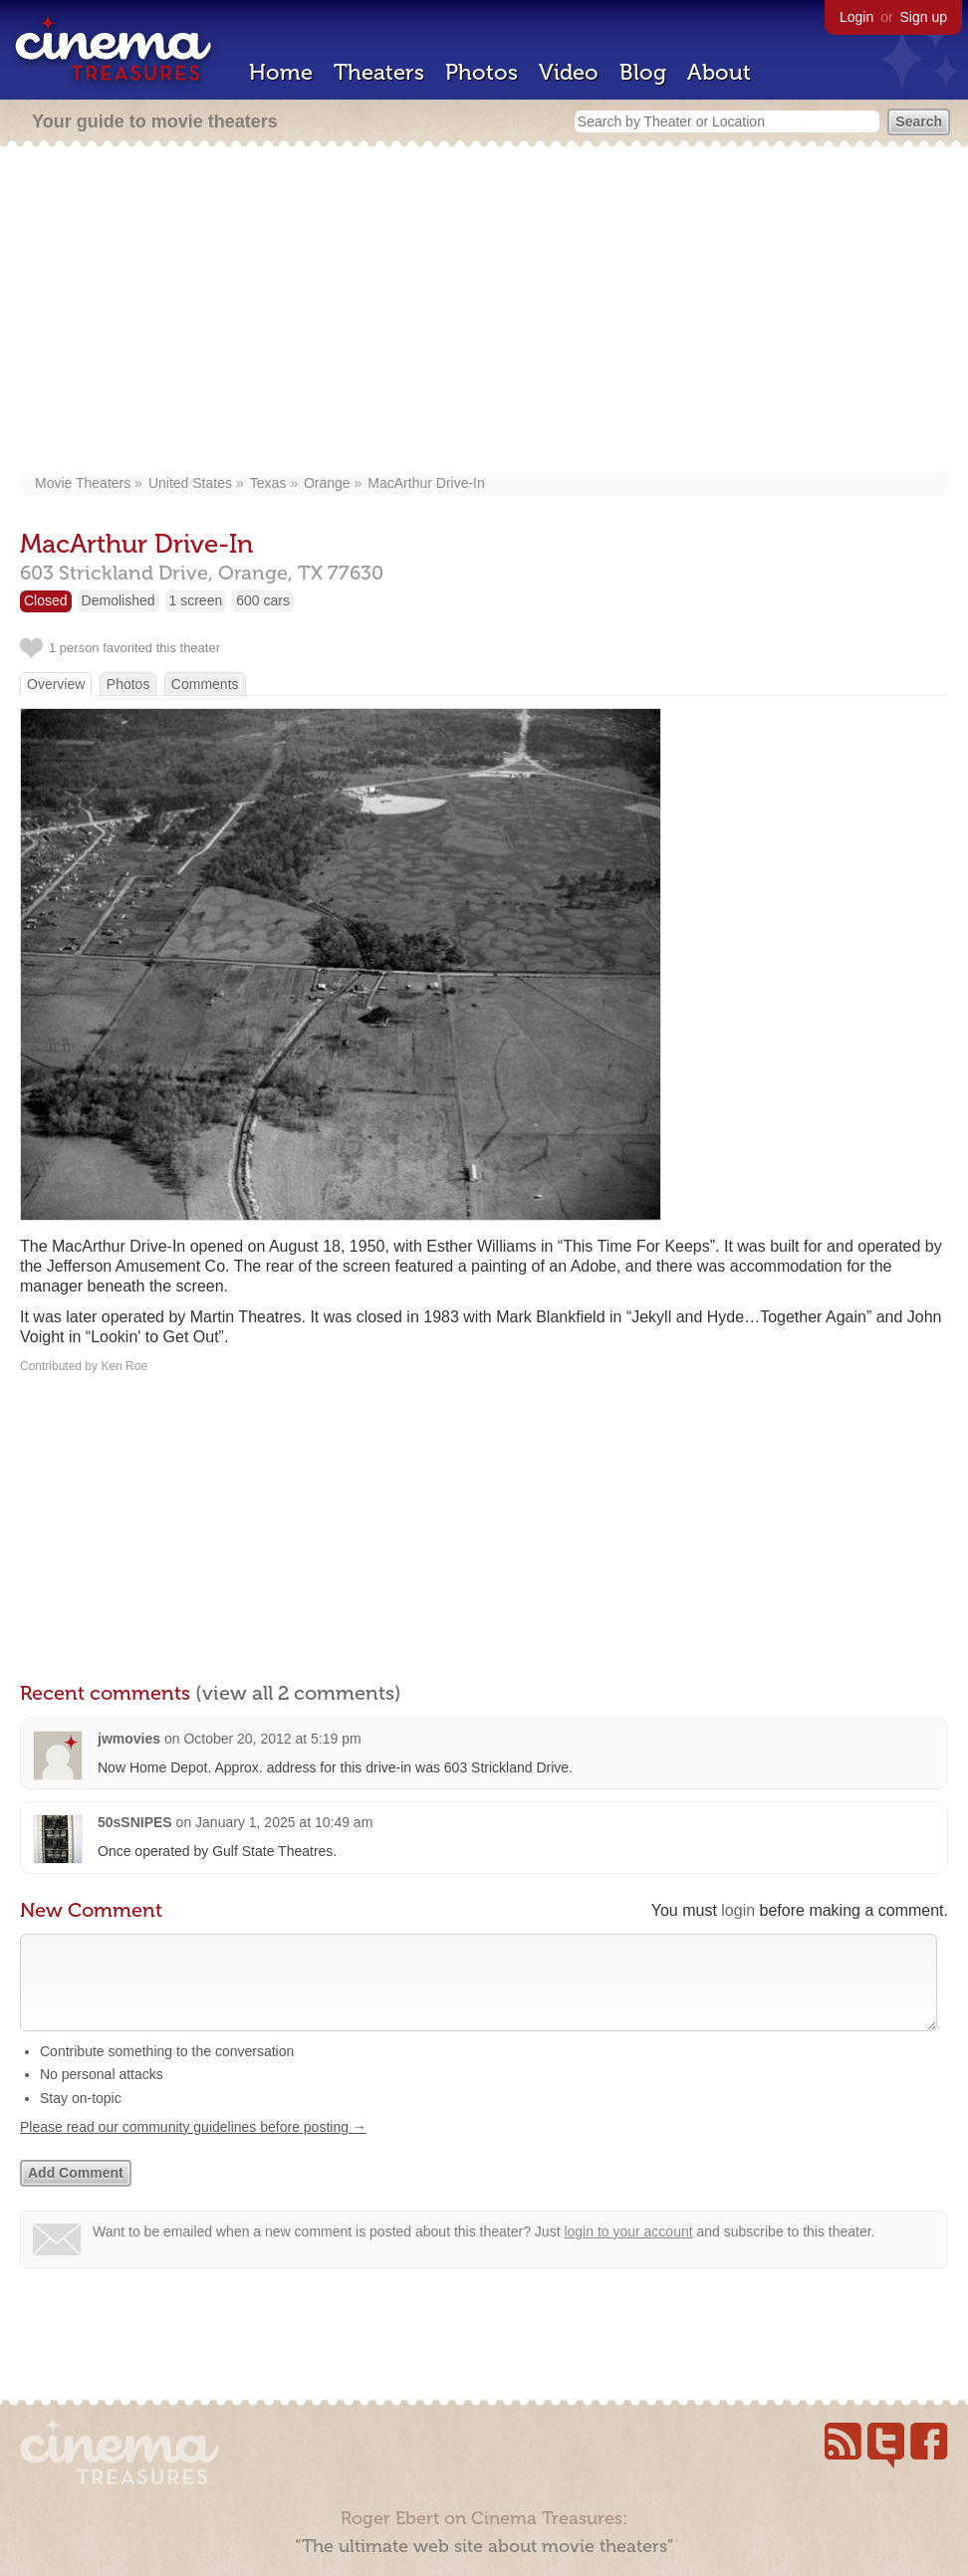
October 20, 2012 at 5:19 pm (272, 1739)
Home (281, 72)
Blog (642, 72)
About (719, 72)
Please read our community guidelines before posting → (193, 2147)
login (738, 1910)
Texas (268, 483)
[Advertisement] (484, 310)
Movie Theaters (82, 483)
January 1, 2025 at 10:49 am (283, 1822)
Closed (46, 600)
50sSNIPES (135, 1822)
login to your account (628, 2251)
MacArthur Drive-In (425, 483)
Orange (327, 483)
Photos (481, 72)
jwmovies (129, 1739)
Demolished (118, 600)
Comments (205, 684)
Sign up (923, 17)
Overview (56, 684)
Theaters (379, 72)
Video (569, 72)
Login (856, 17)
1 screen (196, 600)
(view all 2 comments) (298, 1693)
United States (190, 483)
